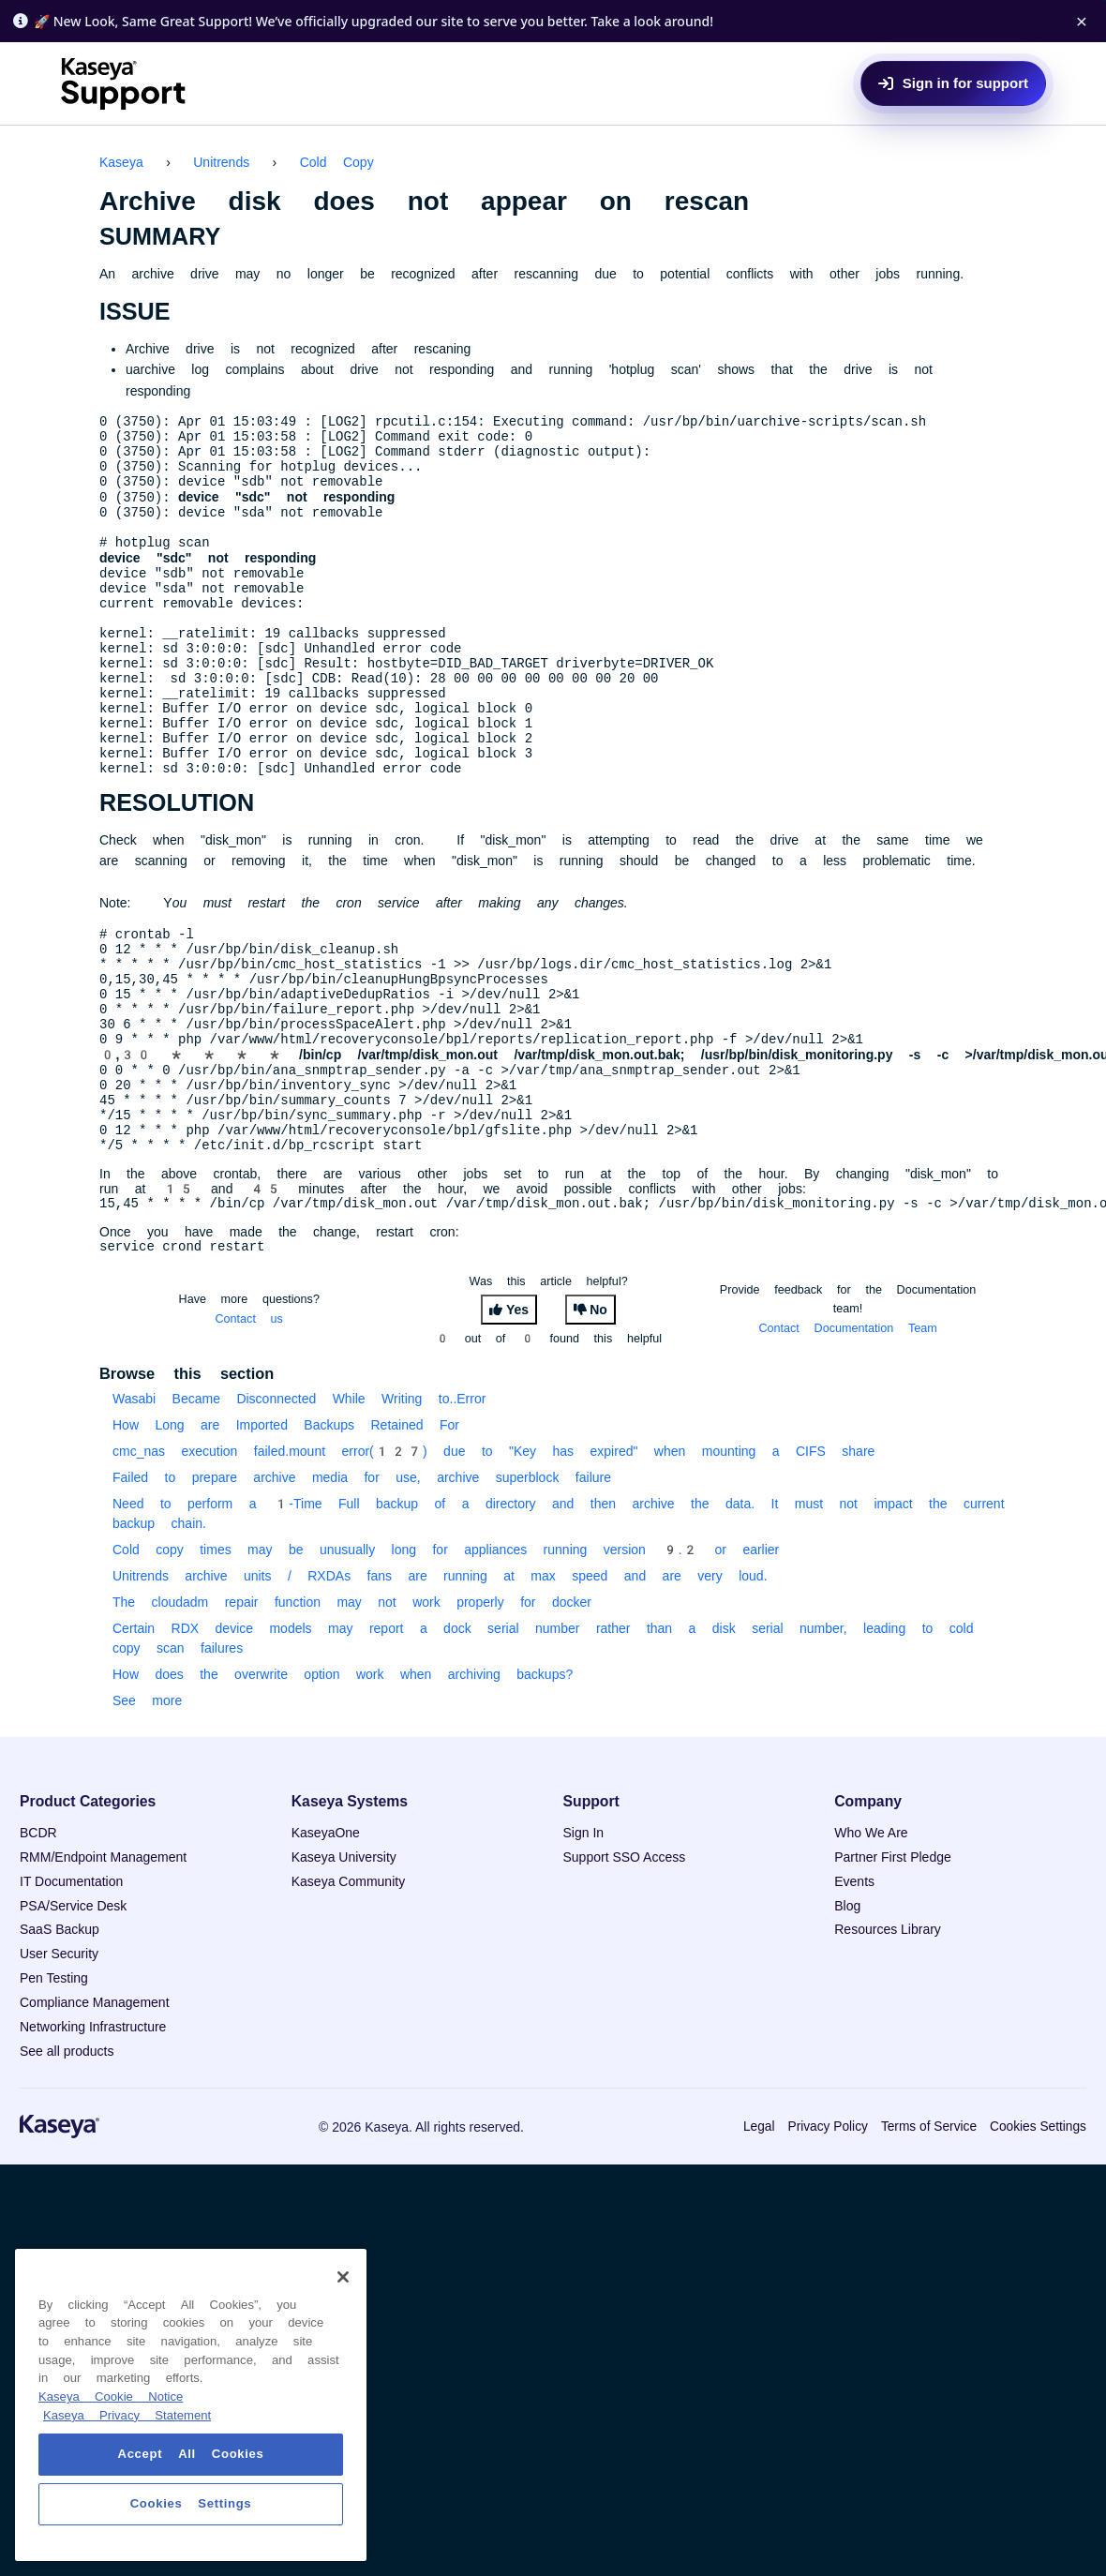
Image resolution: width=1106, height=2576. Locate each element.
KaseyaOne (325, 1945)
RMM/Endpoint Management (103, 1969)
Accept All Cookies (191, 2454)
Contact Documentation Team (847, 1440)
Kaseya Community (348, 1993)
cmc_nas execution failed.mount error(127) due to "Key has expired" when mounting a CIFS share (493, 1563)
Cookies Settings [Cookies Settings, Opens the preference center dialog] (191, 2503)
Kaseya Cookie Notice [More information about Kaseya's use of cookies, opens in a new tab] (110, 2396)
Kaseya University (343, 1969)
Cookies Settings (1038, 2239)
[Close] (343, 2277)
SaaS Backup (59, 2041)
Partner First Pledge (892, 1969)
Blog (847, 2018)
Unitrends (221, 162)
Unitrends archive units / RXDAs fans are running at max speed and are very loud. (440, 1688)
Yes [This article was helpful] (517, 1422)
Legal (759, 2239)
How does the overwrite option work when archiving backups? (342, 1786)
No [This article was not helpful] (598, 1422)
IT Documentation (71, 1993)
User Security (59, 2066)
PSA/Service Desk (73, 2018)
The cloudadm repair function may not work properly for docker (351, 1714)
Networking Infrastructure (93, 2139)
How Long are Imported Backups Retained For (285, 1537)
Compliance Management (95, 2114)
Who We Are (870, 1945)
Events (854, 1993)
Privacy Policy (827, 2239)
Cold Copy (337, 162)
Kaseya (121, 162)
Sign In (584, 1945)
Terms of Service (929, 2239)
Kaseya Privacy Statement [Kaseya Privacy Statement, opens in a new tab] (127, 2415)
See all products (66, 2163)
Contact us (249, 1431)
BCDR (38, 1945)
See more (147, 1812)
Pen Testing (54, 2090)
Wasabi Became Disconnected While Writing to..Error (299, 1511)
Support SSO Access (624, 1969)
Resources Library (887, 2041)
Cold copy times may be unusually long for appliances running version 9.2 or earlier (445, 1662)
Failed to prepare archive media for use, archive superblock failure (361, 1589)
